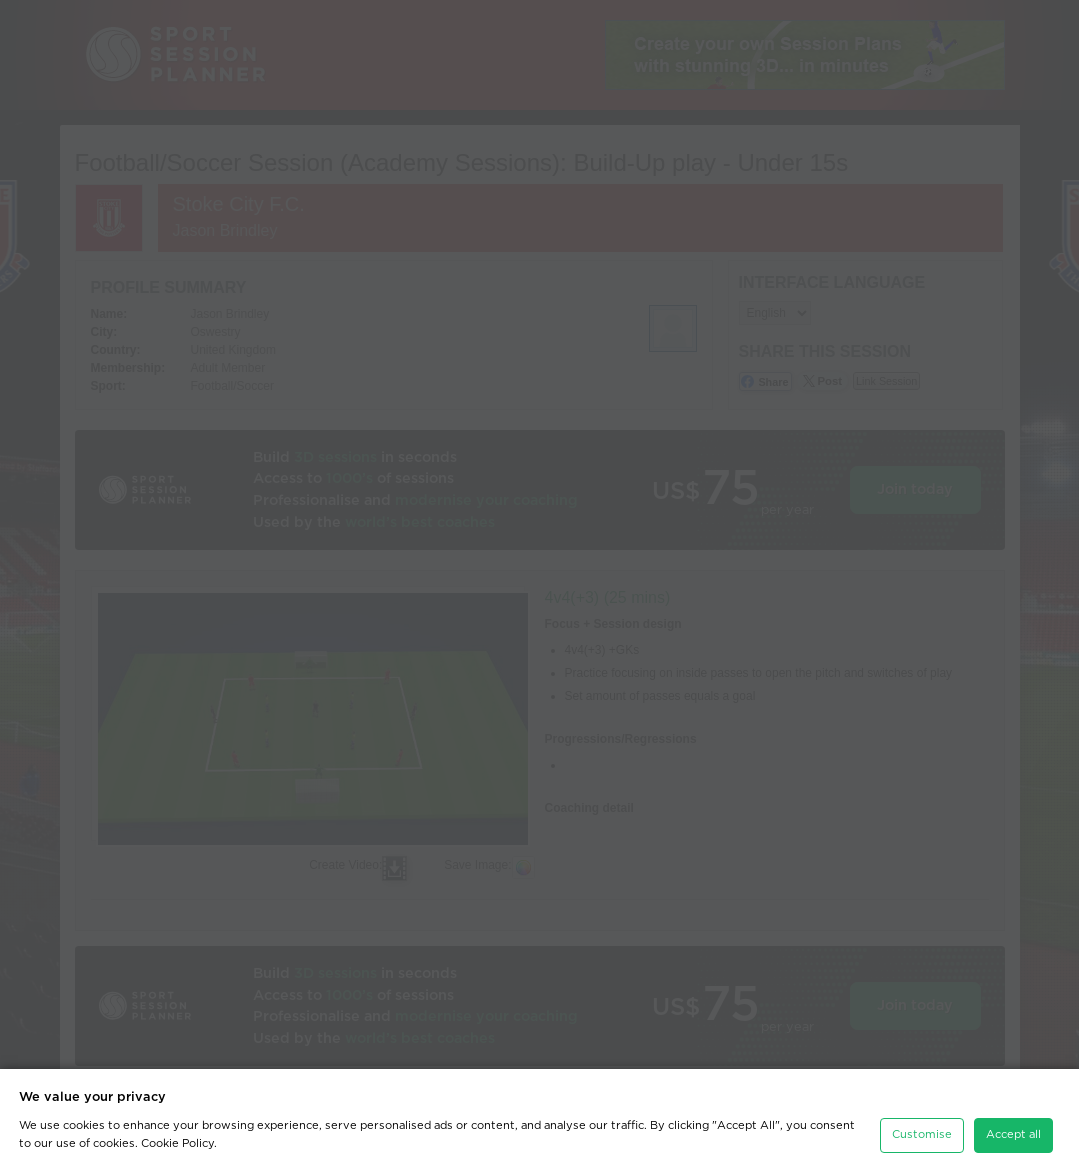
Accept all (1013, 1134)
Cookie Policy (177, 1143)
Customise (922, 1134)
